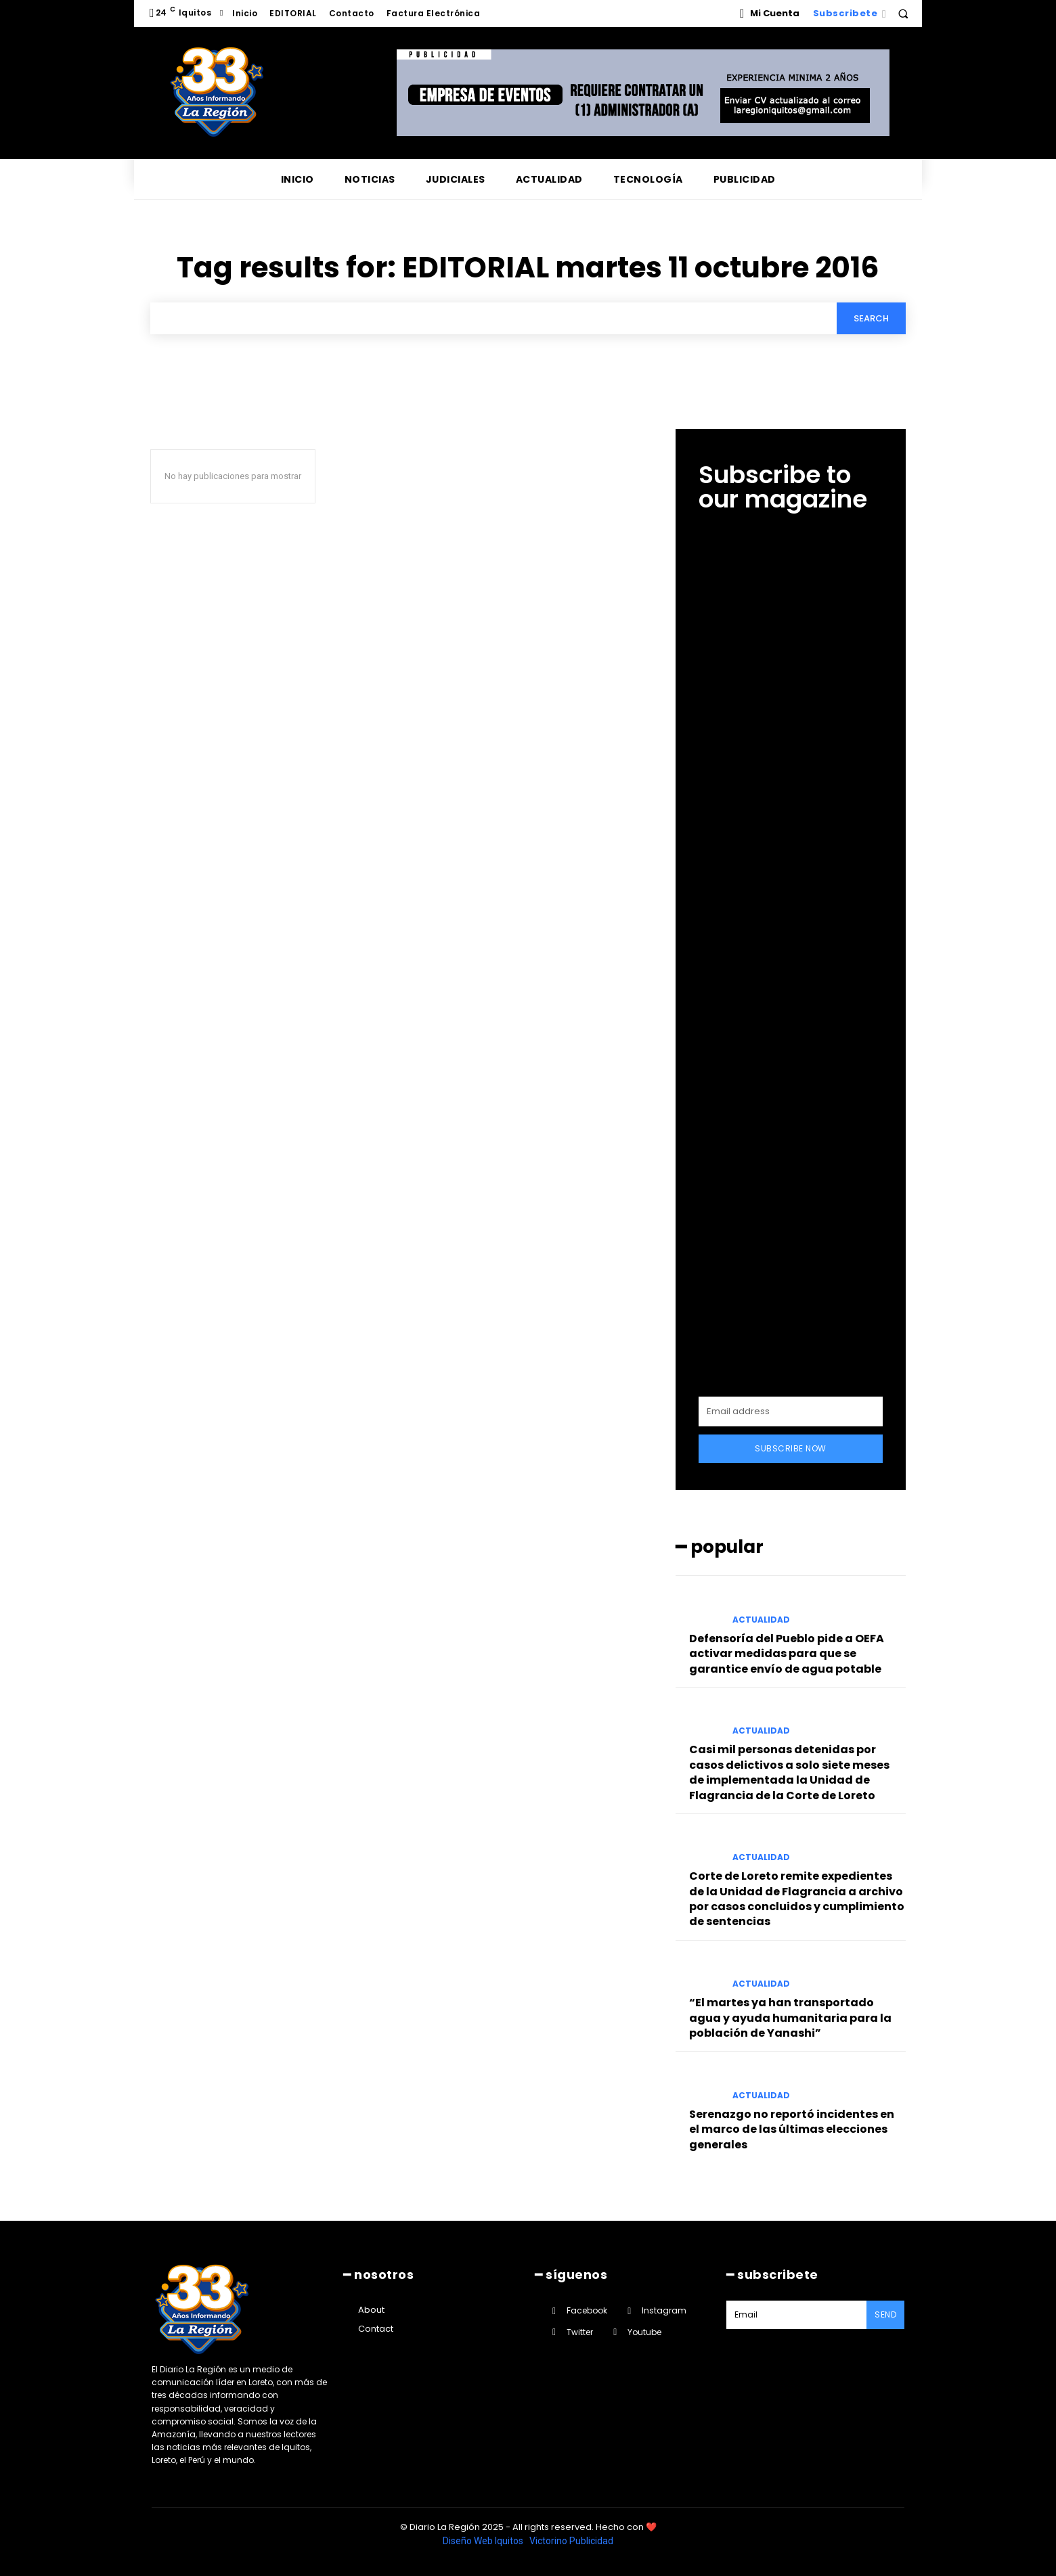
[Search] (871, 318)
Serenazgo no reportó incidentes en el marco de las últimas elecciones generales (791, 2129)
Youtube (644, 2332)
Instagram (664, 2310)
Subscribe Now (791, 1448)
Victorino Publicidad (571, 2540)
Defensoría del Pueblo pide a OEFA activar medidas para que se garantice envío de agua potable (786, 1654)
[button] (903, 13)
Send (885, 2314)
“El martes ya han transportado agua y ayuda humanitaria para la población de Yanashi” (790, 2018)
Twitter (580, 2332)
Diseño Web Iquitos (484, 2540)
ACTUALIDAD (761, 1620)
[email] (791, 1411)
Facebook (587, 2310)
